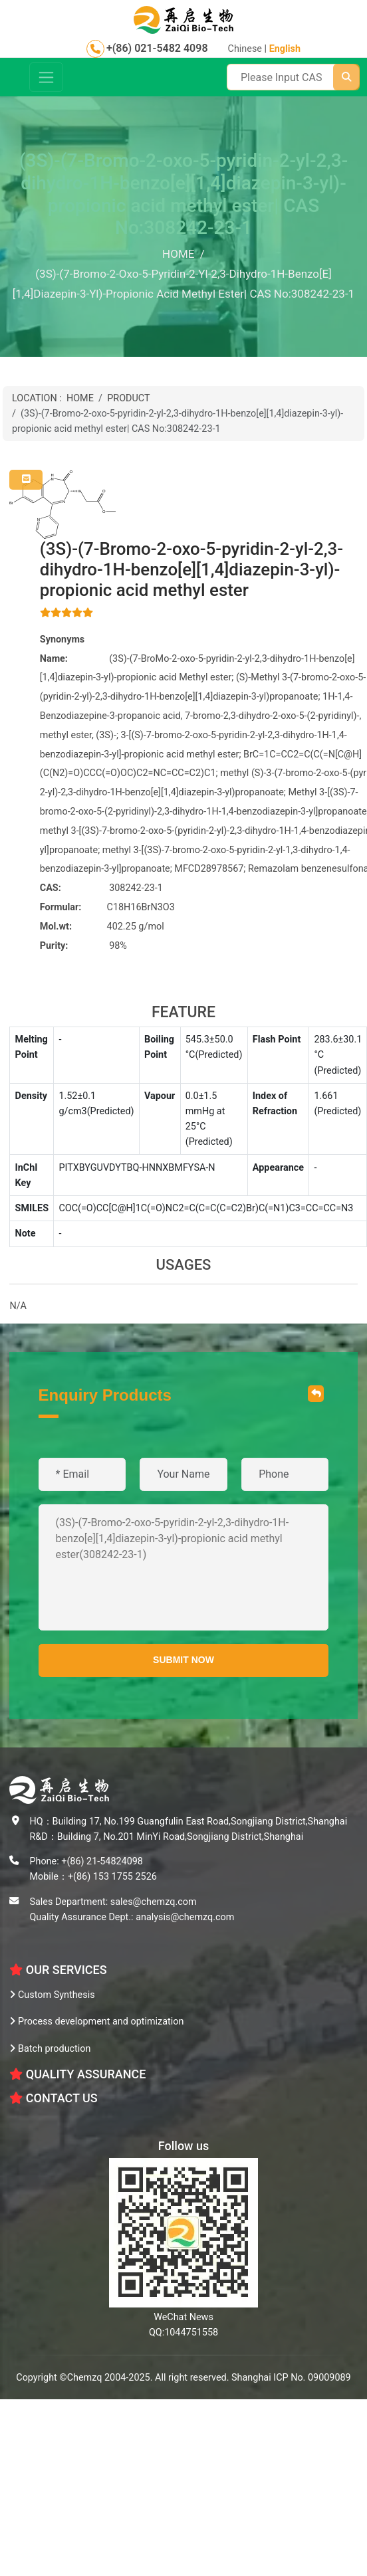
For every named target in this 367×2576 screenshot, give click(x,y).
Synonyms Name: (62, 649)
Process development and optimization (96, 2021)
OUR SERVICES (57, 1970)
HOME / (183, 253)
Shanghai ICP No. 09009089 (291, 2377)
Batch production (49, 2048)
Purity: (54, 945)
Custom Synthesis (51, 1995)
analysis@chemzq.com (185, 1917)
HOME (80, 398)
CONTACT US (53, 2098)
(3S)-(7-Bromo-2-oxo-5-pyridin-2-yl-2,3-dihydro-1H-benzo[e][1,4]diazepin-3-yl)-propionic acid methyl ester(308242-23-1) (184, 1567)
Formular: (61, 907)
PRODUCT (128, 398)
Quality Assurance (77, 2074)
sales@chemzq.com (153, 1902)
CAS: (50, 888)
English (285, 48)
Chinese (245, 48)
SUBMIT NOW (183, 1659)
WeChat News (183, 2317)
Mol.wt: (56, 926)
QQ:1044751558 (183, 2332)
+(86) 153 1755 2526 (112, 1876)
